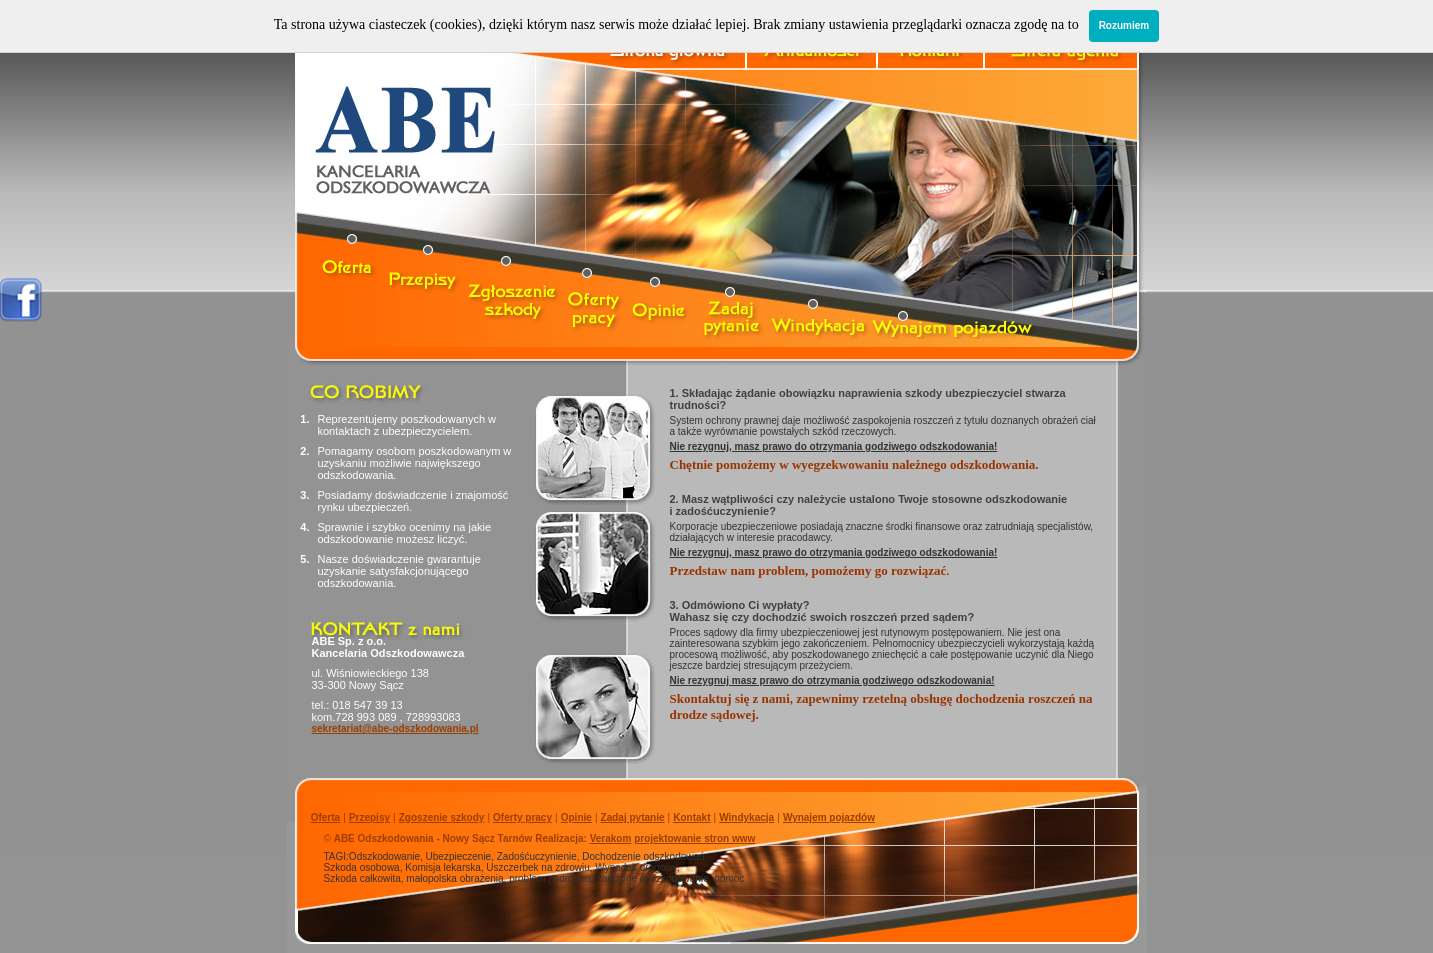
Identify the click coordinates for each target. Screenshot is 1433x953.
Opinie (576, 817)
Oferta (325, 817)
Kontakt (691, 817)
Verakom (611, 838)
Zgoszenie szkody (442, 817)
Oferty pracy (522, 817)
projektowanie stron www (694, 838)
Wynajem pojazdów (829, 817)
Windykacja (746, 817)
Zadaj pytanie (633, 817)
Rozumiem (1124, 25)
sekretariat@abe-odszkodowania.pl (395, 728)
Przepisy (369, 817)
